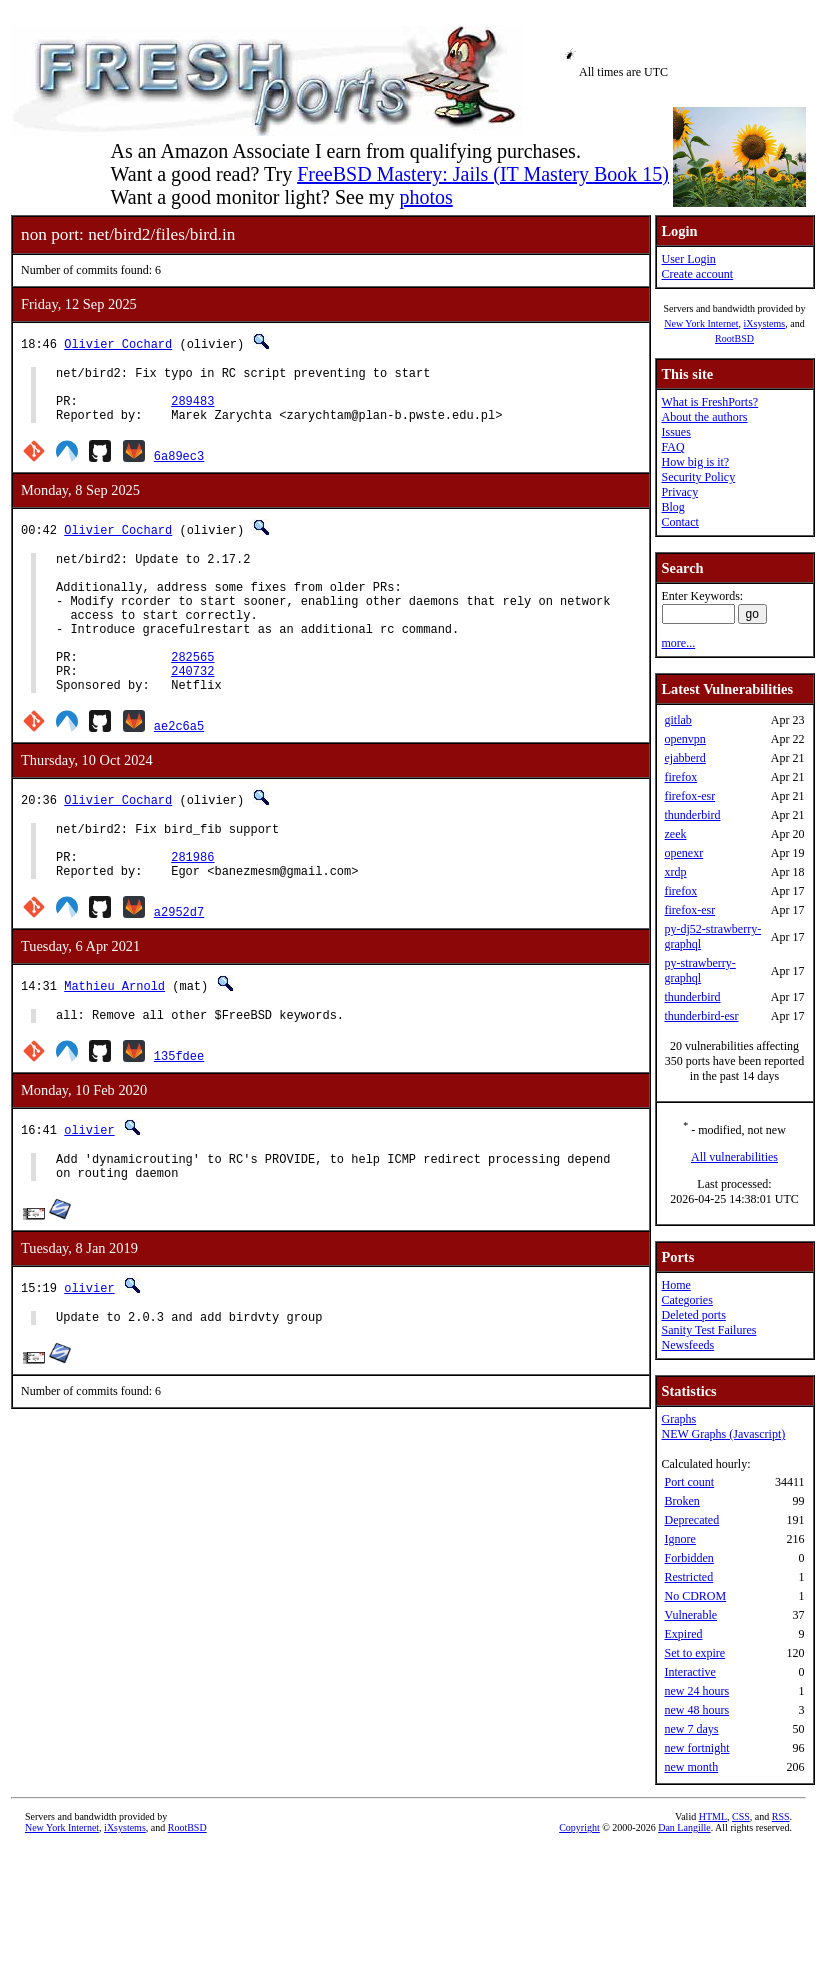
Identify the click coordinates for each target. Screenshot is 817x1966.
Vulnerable (690, 1615)
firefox (680, 777)
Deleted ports (693, 1315)
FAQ (672, 447)
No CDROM (695, 1596)
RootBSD (734, 338)
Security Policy (698, 477)
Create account (697, 274)
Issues (675, 432)
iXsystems (764, 323)
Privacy (679, 492)
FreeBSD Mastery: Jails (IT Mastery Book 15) (483, 174)
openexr (683, 853)
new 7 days (691, 1729)
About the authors (704, 417)
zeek (675, 834)
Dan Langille (684, 1827)
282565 (192, 692)
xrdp (675, 872)
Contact (679, 522)
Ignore (679, 1539)
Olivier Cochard (118, 343)
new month (691, 1767)
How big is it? (695, 462)
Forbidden (688, 1558)
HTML (713, 1816)
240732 (192, 709)
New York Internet (701, 323)
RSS (781, 1816)
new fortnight (696, 1748)
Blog (672, 507)
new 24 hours (696, 1691)
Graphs (678, 1419)
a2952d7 (179, 965)
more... (678, 643)
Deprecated (691, 1520)
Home (675, 1285)
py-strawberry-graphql (699, 970)
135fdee (179, 1112)
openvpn (684, 739)
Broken (681, 1501)
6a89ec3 (179, 467)
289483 (192, 409)
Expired (683, 1634)
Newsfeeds (687, 1345)
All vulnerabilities (734, 1157)
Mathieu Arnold (114, 1039)
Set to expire (694, 1653)
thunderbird (692, 815)
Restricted (688, 1577)
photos (425, 197)
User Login (688, 259)
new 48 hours (696, 1710)
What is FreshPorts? (709, 402)
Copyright (579, 1827)
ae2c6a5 (179, 767)
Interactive (689, 1672)
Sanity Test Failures (708, 1330)
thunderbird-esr (701, 1016)
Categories (686, 1300)
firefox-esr (689, 796)
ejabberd (684, 758)
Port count (689, 1482)
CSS (741, 1816)
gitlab (677, 720)
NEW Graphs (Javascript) (723, 1434)
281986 (192, 907)
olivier (89, 1186)
